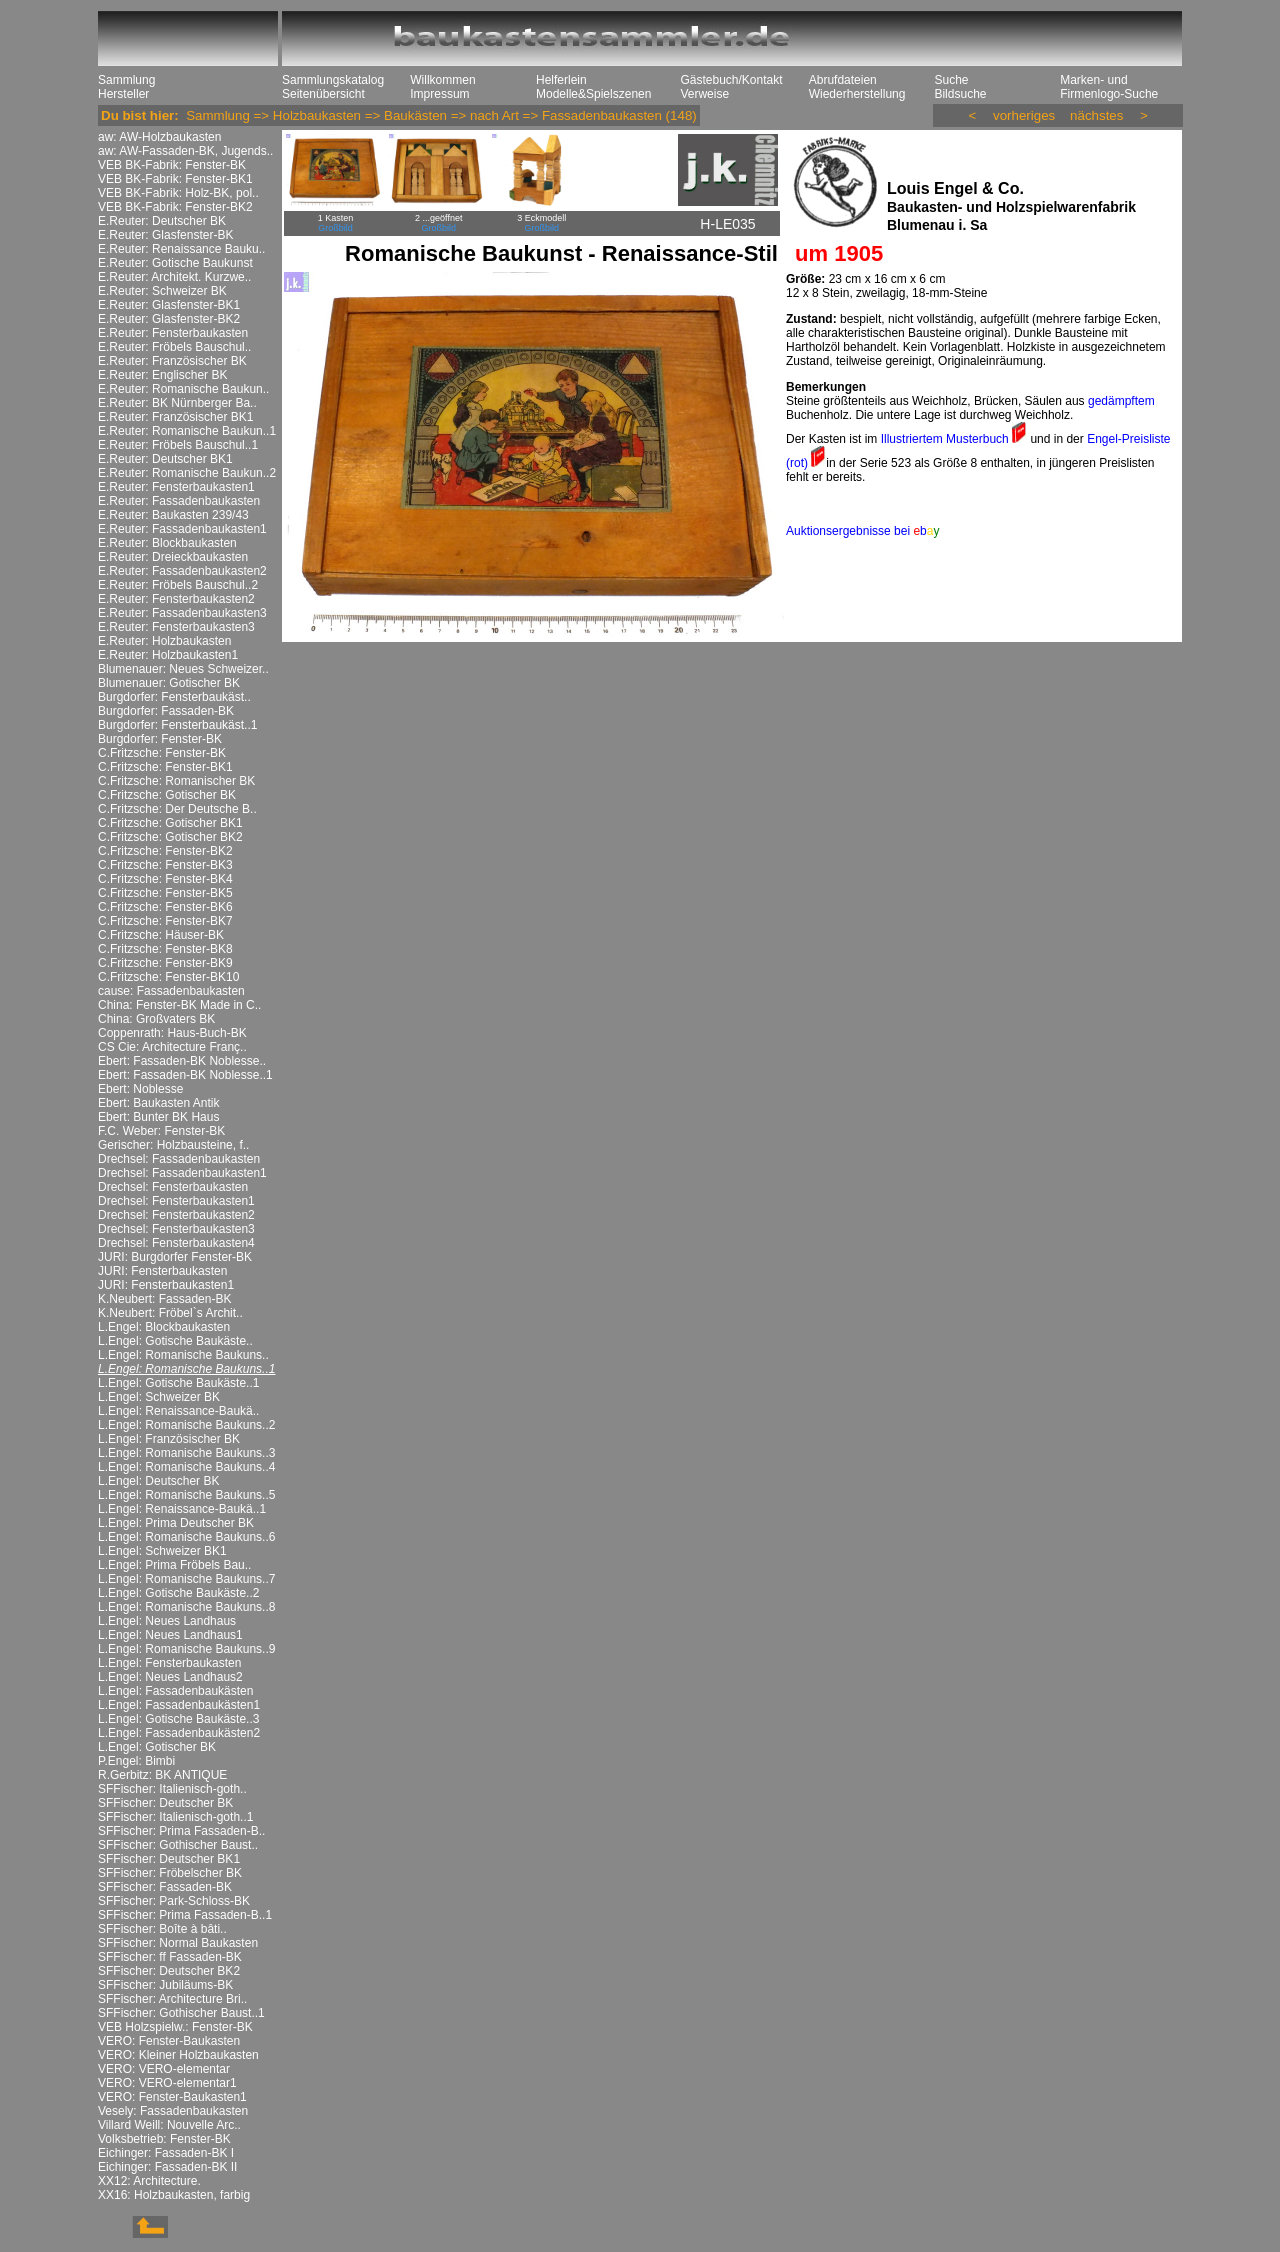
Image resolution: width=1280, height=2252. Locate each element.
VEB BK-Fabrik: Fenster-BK (172, 165)
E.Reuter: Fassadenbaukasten (179, 501)
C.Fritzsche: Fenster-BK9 (165, 963)
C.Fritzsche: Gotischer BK (167, 795)
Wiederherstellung (857, 94)
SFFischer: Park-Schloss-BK (174, 1901)
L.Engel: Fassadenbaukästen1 (179, 1705)
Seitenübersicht (323, 94)
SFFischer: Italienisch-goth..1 (175, 1817)
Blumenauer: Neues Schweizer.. (183, 669)
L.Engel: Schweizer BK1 (162, 1551)
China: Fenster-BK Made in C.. (179, 1005)
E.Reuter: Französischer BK (172, 361)
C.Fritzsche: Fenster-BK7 (165, 921)
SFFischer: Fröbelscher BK (170, 1873)
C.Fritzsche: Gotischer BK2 (170, 837)
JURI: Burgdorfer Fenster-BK (175, 1257)
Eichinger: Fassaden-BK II (167, 2167)
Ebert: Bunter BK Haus (158, 1117)
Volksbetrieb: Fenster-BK (164, 2139)
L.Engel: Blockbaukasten (164, 1327)
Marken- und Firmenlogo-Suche (1109, 87)
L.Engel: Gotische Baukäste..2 (178, 1593)
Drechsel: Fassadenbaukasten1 (182, 1173)
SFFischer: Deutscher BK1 (169, 1859)
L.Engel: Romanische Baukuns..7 (186, 1579)
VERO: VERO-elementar (164, 2069)
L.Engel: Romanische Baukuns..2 (186, 1425)
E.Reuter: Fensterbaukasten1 (176, 487)
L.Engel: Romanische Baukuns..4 (186, 1467)
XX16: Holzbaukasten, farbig (174, 2195)
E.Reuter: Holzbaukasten (164, 641)
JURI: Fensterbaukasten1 (166, 1285)
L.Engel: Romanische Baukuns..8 (186, 1607)
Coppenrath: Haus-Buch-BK (172, 1033)
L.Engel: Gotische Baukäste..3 (178, 1719)
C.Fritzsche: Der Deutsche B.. (177, 809)
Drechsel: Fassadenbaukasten (179, 1159)
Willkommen (442, 80)
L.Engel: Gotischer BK (157, 1747)
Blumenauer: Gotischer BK (169, 683)
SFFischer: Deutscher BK (165, 1803)
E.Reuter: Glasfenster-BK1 (169, 305)
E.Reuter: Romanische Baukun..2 (187, 473)
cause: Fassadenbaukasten (171, 991)
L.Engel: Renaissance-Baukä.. (178, 1411)
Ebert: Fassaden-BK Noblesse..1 (185, 1075)
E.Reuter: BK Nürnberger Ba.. (177, 403)
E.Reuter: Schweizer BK (162, 291)
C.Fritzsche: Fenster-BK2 (165, 851)
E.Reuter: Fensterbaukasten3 (176, 627)
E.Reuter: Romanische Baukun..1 (187, 431)
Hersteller (123, 94)
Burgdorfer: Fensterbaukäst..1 (177, 725)
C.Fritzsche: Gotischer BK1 (170, 823)
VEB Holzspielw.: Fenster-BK (175, 2027)
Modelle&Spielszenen (593, 94)
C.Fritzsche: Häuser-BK (161, 935)
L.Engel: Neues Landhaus (167, 1621)
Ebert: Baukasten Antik (158, 1103)
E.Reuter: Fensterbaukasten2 (176, 599)
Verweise (704, 94)
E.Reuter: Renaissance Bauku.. (181, 249)
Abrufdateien (843, 80)
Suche (951, 80)
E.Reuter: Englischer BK (162, 375)
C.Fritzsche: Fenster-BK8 (165, 949)
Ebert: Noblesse (140, 1089)
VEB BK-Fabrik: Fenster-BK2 (175, 207)
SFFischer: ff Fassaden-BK (170, 1957)
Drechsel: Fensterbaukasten (173, 1187)
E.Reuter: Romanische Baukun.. (183, 389)
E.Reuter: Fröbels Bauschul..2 (178, 585)
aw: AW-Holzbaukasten (159, 137)
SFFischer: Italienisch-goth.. (172, 1789)
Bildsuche (960, 94)
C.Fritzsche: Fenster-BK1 (165, 767)
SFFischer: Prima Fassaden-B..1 (185, 1915)
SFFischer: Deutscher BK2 (169, 1971)
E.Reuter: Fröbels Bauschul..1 (178, 445)
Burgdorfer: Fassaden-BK (166, 711)
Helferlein (561, 80)
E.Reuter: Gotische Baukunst (175, 263)
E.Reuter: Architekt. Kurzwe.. (174, 277)
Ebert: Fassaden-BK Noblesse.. (182, 1061)
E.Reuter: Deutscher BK (162, 221)
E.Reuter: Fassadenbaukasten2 (182, 571)
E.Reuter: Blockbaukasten (167, 543)
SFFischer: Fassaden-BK (165, 1887)
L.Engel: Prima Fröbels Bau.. (174, 1565)
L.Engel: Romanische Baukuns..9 (186, 1649)
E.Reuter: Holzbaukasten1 (168, 655)
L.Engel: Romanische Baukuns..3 (186, 1453)
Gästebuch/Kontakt (731, 80)
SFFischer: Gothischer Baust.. (178, 1845)
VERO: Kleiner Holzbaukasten (178, 2055)
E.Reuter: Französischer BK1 (175, 417)
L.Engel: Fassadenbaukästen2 (179, 1733)
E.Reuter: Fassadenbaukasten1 (182, 529)
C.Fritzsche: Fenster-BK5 (165, 893)
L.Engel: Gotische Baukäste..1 (178, 1383)
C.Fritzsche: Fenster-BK (162, 753)
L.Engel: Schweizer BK (159, 1397)
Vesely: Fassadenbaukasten (173, 2111)
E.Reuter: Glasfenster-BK (165, 235)
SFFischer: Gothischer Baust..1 (181, 2013)
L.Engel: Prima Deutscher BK (176, 1523)
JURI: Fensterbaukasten (162, 1271)
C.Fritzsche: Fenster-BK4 (165, 879)
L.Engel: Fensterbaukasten (169, 1663)
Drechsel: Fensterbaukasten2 (176, 1215)
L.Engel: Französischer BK (169, 1439)
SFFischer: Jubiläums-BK (165, 1985)
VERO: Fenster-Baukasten (169, 2041)
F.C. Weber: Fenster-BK (161, 1131)
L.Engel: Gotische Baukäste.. (175, 1341)
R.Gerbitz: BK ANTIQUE (162, 1775)
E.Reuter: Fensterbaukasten (173, 333)
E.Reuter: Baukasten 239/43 (173, 515)
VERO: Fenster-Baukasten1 (172, 2097)
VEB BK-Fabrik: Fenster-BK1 (175, 179)
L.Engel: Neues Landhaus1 (170, 1635)
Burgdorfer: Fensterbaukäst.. (174, 697)
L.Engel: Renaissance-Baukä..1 (182, 1509)
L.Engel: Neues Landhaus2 (170, 1677)
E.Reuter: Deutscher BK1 (165, 459)
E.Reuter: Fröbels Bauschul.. (174, 347)
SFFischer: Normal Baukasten (178, 1943)
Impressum (439, 94)
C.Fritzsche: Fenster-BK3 (165, 865)
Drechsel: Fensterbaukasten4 (176, 1243)
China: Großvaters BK (156, 1019)
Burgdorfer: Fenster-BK (160, 739)
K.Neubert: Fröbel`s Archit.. (170, 1313)
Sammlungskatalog (333, 80)
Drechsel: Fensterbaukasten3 (176, 1229)
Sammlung (126, 80)
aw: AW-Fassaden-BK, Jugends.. (185, 151)
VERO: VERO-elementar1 (167, 2083)
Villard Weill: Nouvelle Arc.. (169, 2125)
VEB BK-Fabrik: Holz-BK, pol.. (178, 193)
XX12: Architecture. (149, 2181)
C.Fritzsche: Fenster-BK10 (168, 977)
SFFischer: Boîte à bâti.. (162, 1929)
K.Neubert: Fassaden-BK (164, 1299)
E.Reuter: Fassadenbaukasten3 (182, 613)
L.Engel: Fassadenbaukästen (175, 1691)
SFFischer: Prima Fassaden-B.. (181, 1831)
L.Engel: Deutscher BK (158, 1481)
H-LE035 (727, 224)
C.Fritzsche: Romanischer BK (176, 781)
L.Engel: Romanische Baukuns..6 (186, 1537)
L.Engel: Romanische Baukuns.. (183, 1355)
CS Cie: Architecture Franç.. (172, 1047)
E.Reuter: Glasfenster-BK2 (169, 319)
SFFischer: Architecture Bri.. (172, 1999)
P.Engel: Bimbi (136, 1761)
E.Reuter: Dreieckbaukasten (173, 557)
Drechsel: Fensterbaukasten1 (176, 1201)
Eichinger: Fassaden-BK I (166, 2153)
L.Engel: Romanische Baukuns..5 (186, 1495)
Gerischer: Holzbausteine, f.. (173, 1145)
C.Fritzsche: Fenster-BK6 (165, 907)
